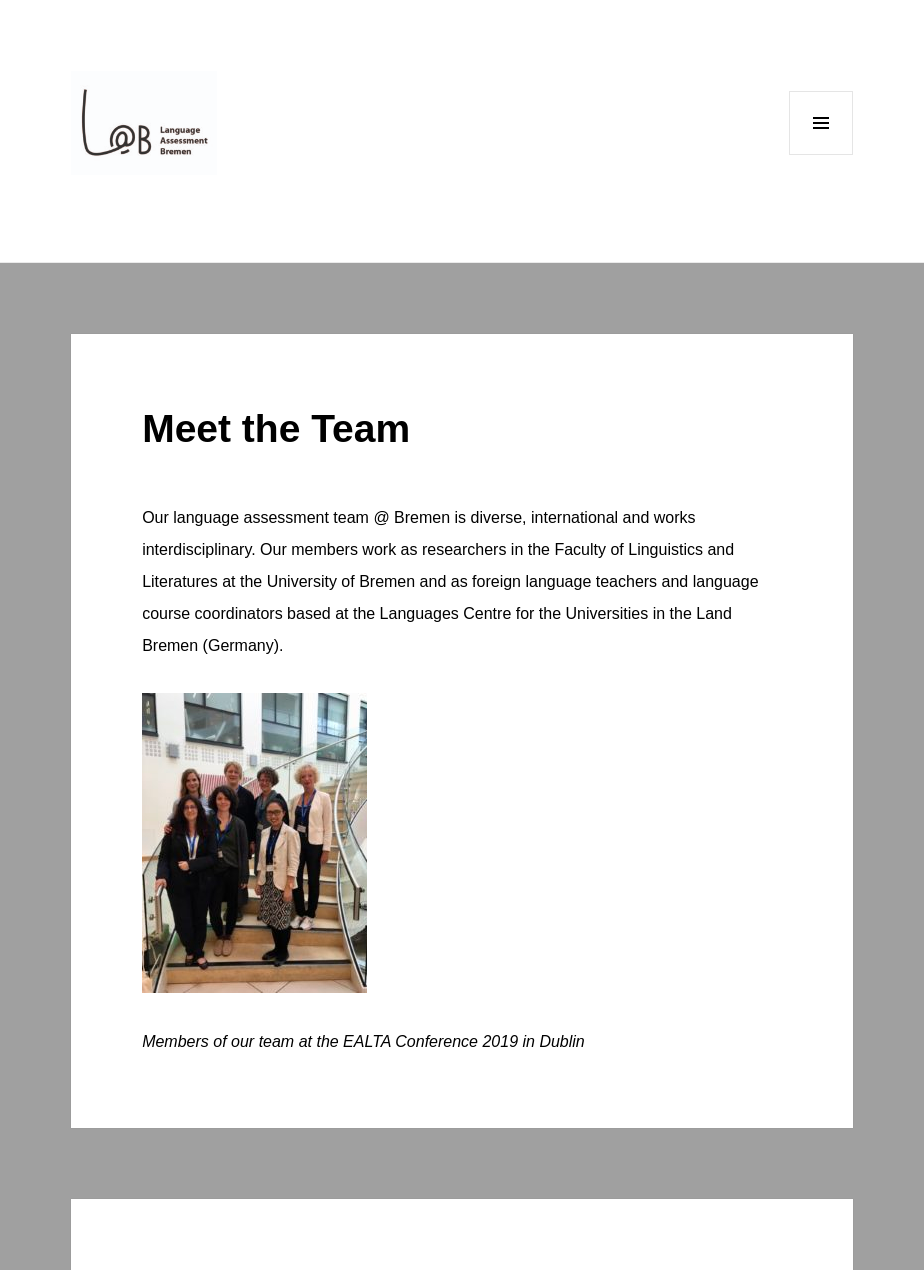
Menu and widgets (821, 154)
